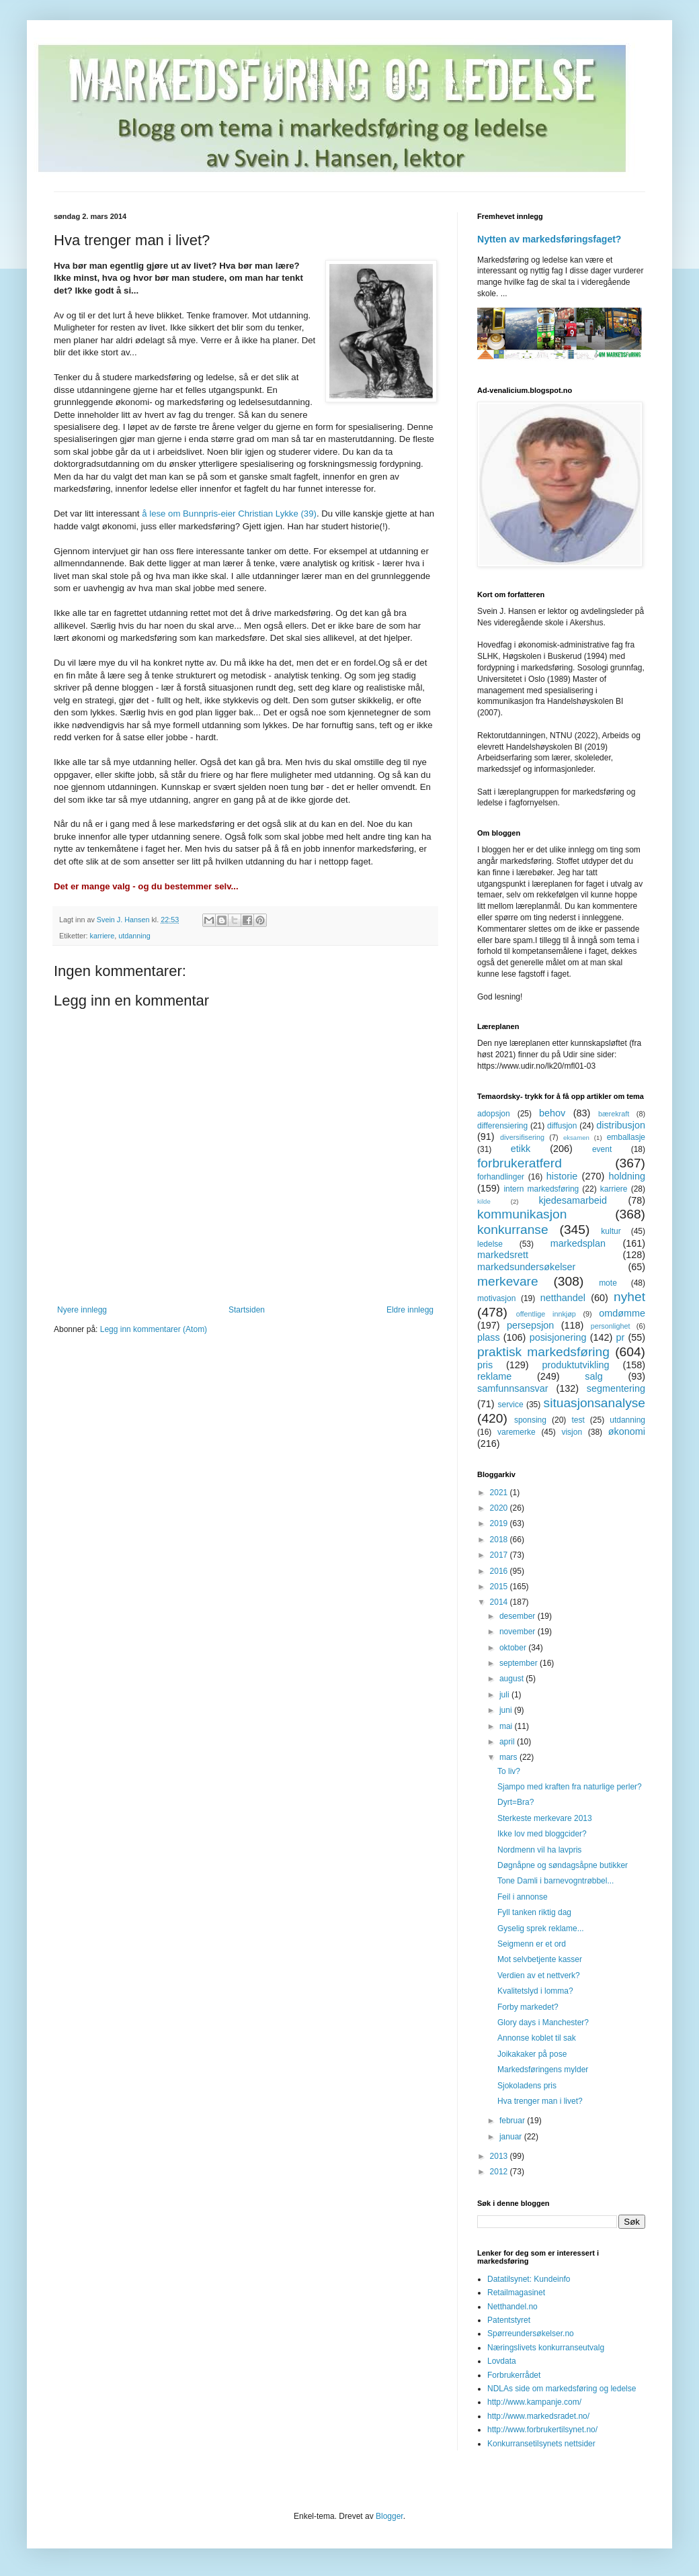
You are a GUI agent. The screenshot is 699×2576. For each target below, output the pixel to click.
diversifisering (522, 1137)
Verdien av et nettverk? (538, 1975)
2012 (500, 2171)
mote (608, 1283)
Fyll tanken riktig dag (534, 1912)
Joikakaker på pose (532, 2054)
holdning (627, 1176)
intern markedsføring (541, 1189)
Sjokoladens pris (527, 2085)
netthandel (562, 1297)
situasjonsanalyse (594, 1403)
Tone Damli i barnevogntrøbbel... (555, 1880)
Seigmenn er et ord (531, 1944)
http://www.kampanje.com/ (534, 2402)
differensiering (502, 1125)
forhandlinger (500, 1177)
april (508, 1741)
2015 (500, 1586)
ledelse (490, 1244)
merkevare (507, 1281)
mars (509, 1757)
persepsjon (530, 1325)
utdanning (134, 936)
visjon (571, 1432)
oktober (513, 1647)
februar (513, 2120)
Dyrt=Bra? (515, 1802)
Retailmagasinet (516, 2292)
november (518, 1631)
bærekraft (613, 1114)
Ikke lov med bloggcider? (542, 1833)
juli (505, 1694)
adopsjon (493, 1113)
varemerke (516, 1432)
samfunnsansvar (512, 1388)
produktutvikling (576, 1365)
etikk (521, 1148)
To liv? (508, 1771)
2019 (500, 1523)
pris (485, 1365)
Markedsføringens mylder (542, 2069)
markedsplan (578, 1243)
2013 (500, 2156)
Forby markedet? (528, 2007)
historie (561, 1176)
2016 (500, 1571)
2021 (500, 1492)
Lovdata (501, 2361)
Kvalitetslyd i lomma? (535, 1991)
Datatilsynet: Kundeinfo (528, 2279)
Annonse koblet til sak (536, 2038)
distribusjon (620, 1125)
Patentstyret (508, 2320)
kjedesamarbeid (572, 1200)
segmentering (616, 1388)
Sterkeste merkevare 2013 (544, 1818)
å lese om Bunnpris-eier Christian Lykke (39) (229, 513)
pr (620, 1337)
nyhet (629, 1297)
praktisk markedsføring (543, 1352)
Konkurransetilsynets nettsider (541, 2443)
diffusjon (562, 1125)
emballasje (626, 1137)
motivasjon (496, 1298)
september (519, 1663)
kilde (484, 1201)
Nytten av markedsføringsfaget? (549, 239)
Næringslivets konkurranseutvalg (545, 2347)
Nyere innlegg (82, 1310)
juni (506, 1710)
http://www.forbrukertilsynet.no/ (542, 2429)
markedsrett (502, 1254)
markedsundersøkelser (526, 1266)
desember (518, 1616)
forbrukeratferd (519, 1163)
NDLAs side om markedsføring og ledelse (561, 2388)
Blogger (389, 2516)
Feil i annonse (522, 1897)
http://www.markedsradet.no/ (538, 2416)
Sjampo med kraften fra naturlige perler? (569, 1786)
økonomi (626, 1431)
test (577, 1420)
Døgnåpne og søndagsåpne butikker (562, 1865)
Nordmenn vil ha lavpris (539, 1850)
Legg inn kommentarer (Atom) (153, 1329)
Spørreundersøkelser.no (530, 2333)
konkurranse (512, 1230)
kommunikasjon (522, 1214)
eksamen (576, 1137)
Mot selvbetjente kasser (539, 1959)
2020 (500, 1508)
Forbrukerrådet (513, 2375)
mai (507, 1726)
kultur (610, 1231)
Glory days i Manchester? (543, 2022)
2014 (500, 1602)
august (512, 1678)
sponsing (530, 1420)
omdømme (622, 1313)
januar (511, 2136)
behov (552, 1113)
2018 (500, 1539)
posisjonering (558, 1337)
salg (593, 1376)
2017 (500, 1555)
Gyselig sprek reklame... (540, 1928)
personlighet (610, 1326)
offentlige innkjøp (546, 1314)
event (602, 1149)
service (511, 1404)
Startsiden (247, 1310)
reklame (494, 1376)
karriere (102, 936)
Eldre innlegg (410, 1310)
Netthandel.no (512, 2306)
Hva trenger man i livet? (540, 2101)
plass (488, 1337)
